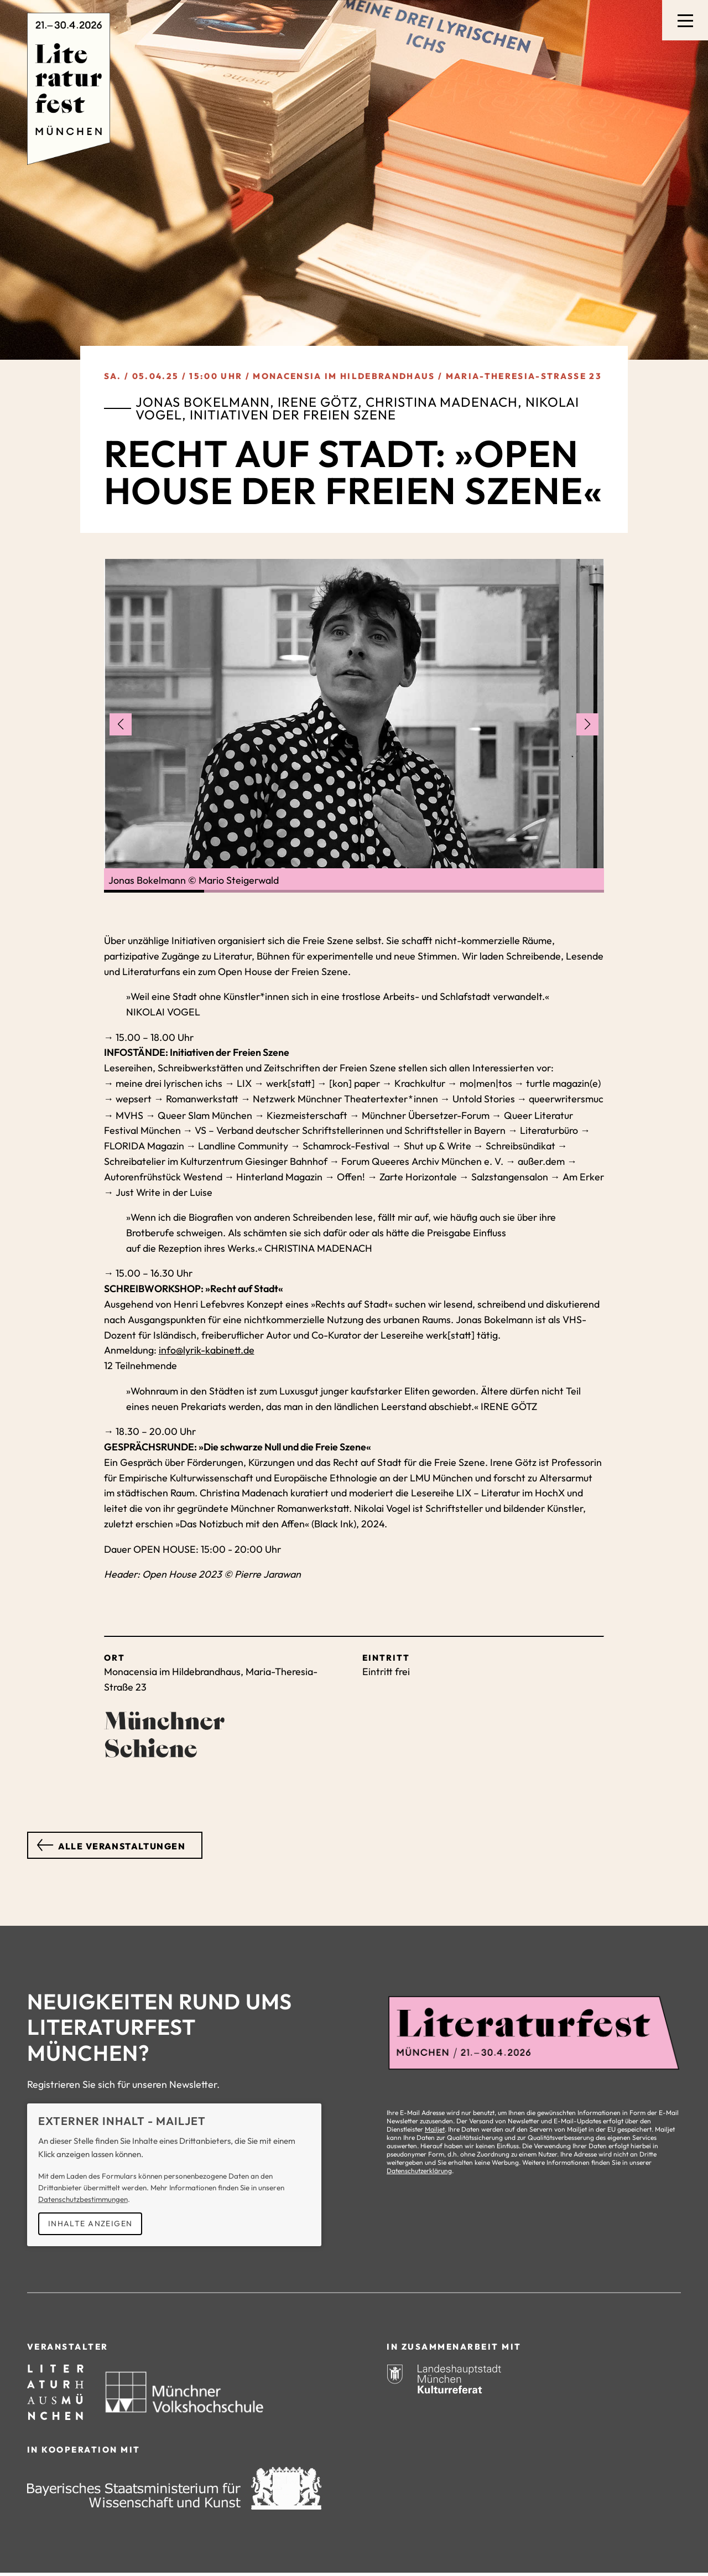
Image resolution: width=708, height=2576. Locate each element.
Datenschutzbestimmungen (83, 2198)
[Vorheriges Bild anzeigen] (121, 724)
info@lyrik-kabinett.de (206, 1349)
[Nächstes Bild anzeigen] (587, 724)
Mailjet (435, 2128)
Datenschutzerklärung (419, 2169)
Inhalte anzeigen (90, 2222)
